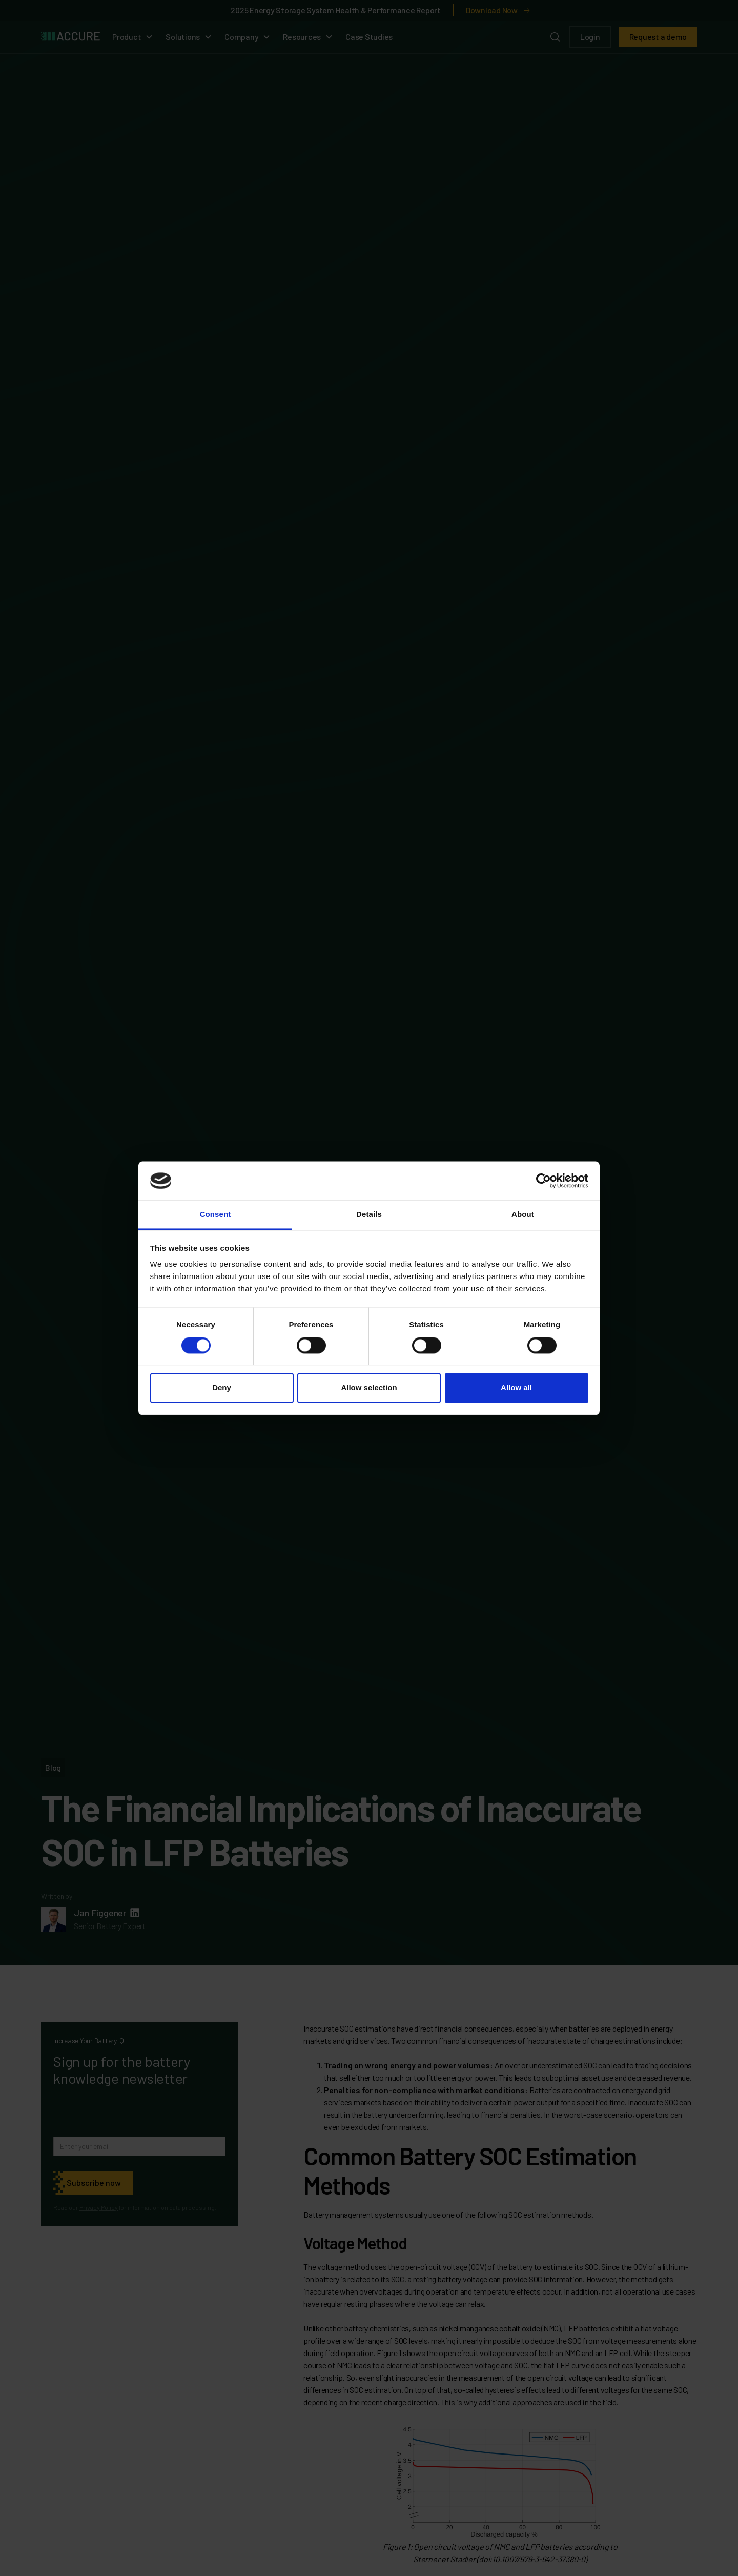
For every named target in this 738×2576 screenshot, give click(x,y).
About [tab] (522, 1214)
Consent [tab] (215, 1214)
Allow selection (369, 1388)
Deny (221, 1388)
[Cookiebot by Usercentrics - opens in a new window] (543, 1180)
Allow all (516, 1388)
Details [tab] (369, 1214)
